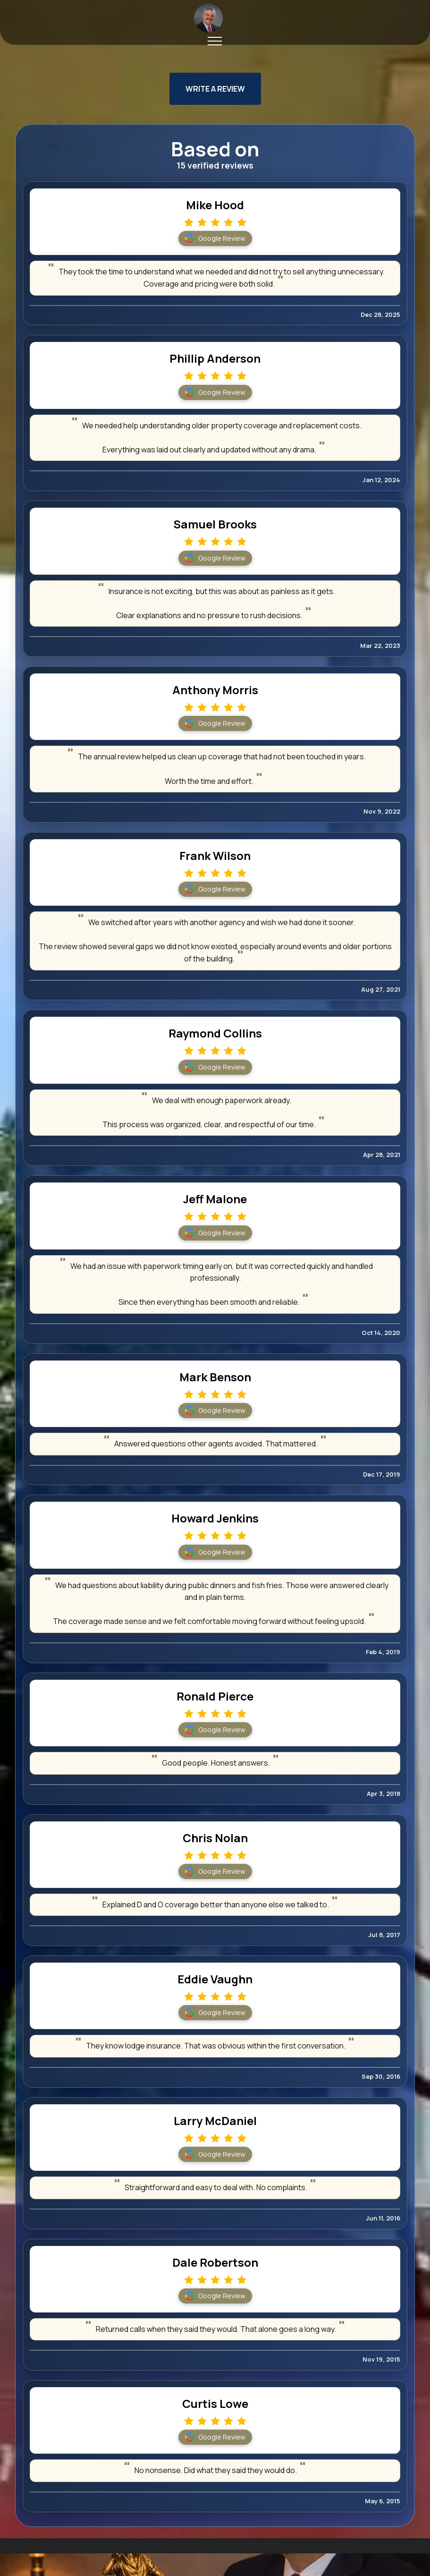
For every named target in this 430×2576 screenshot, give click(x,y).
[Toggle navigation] (215, 40)
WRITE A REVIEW (215, 89)
